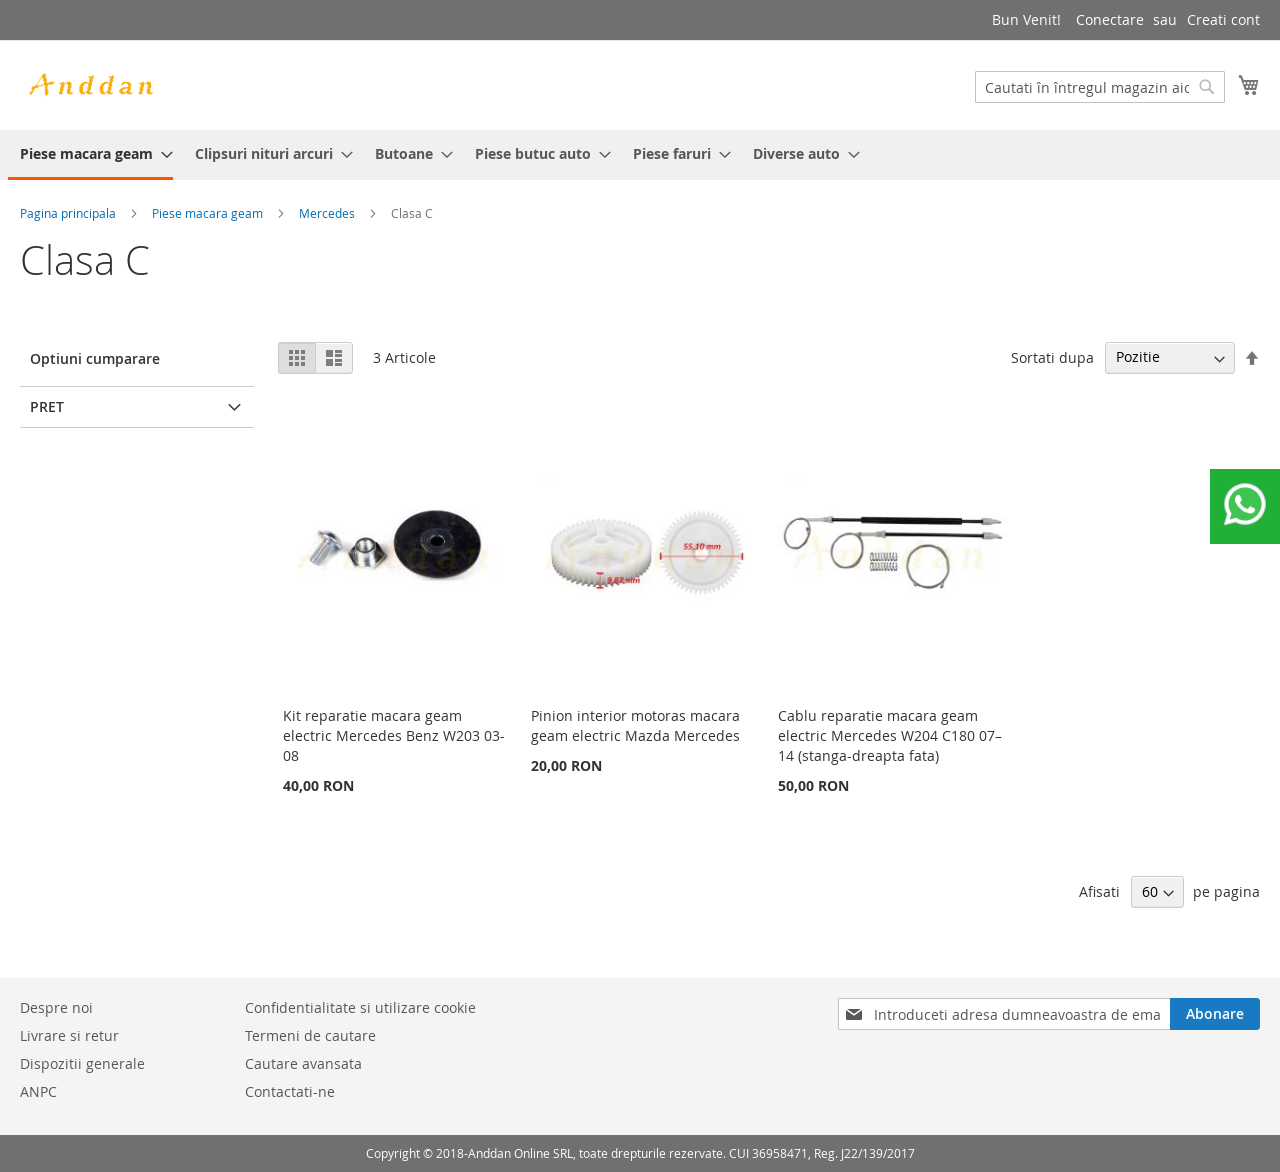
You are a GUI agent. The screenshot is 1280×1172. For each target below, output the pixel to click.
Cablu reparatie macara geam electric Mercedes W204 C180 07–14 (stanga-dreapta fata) (890, 735)
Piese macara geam (207, 213)
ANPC (38, 1091)
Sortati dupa (1052, 356)
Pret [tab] (47, 406)
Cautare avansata (303, 1063)
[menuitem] (90, 155)
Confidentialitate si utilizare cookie (360, 1007)
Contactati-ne (290, 1091)
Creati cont (1223, 19)
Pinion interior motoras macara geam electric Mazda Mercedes (635, 725)
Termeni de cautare (310, 1035)
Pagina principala (68, 213)
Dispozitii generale (82, 1063)
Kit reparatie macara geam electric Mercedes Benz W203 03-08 (394, 735)
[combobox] (1100, 87)
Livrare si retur (69, 1035)
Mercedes (327, 213)
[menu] (640, 155)
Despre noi (56, 1007)
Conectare (1110, 19)
